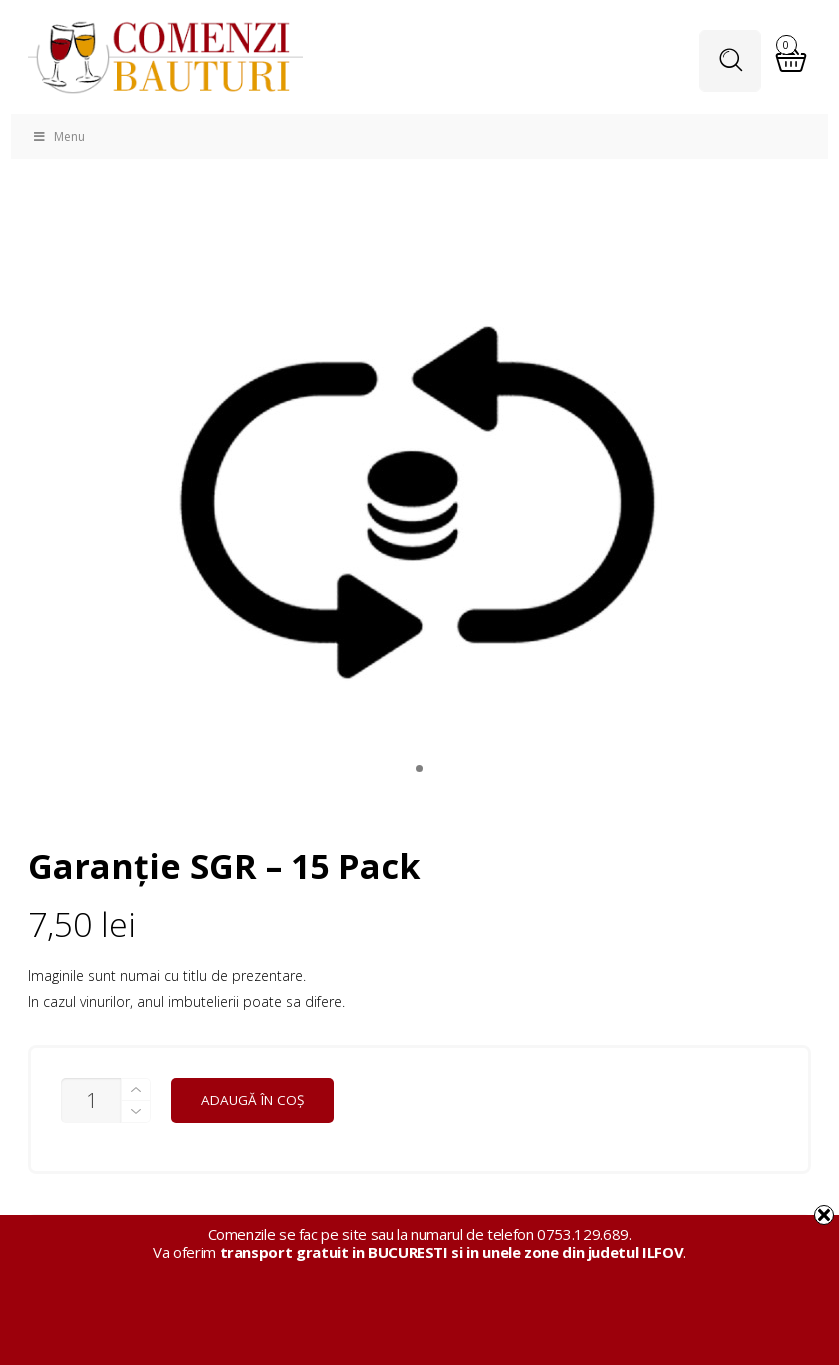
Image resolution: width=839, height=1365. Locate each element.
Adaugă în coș (252, 1100)
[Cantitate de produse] (91, 1100)
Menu (58, 136)
